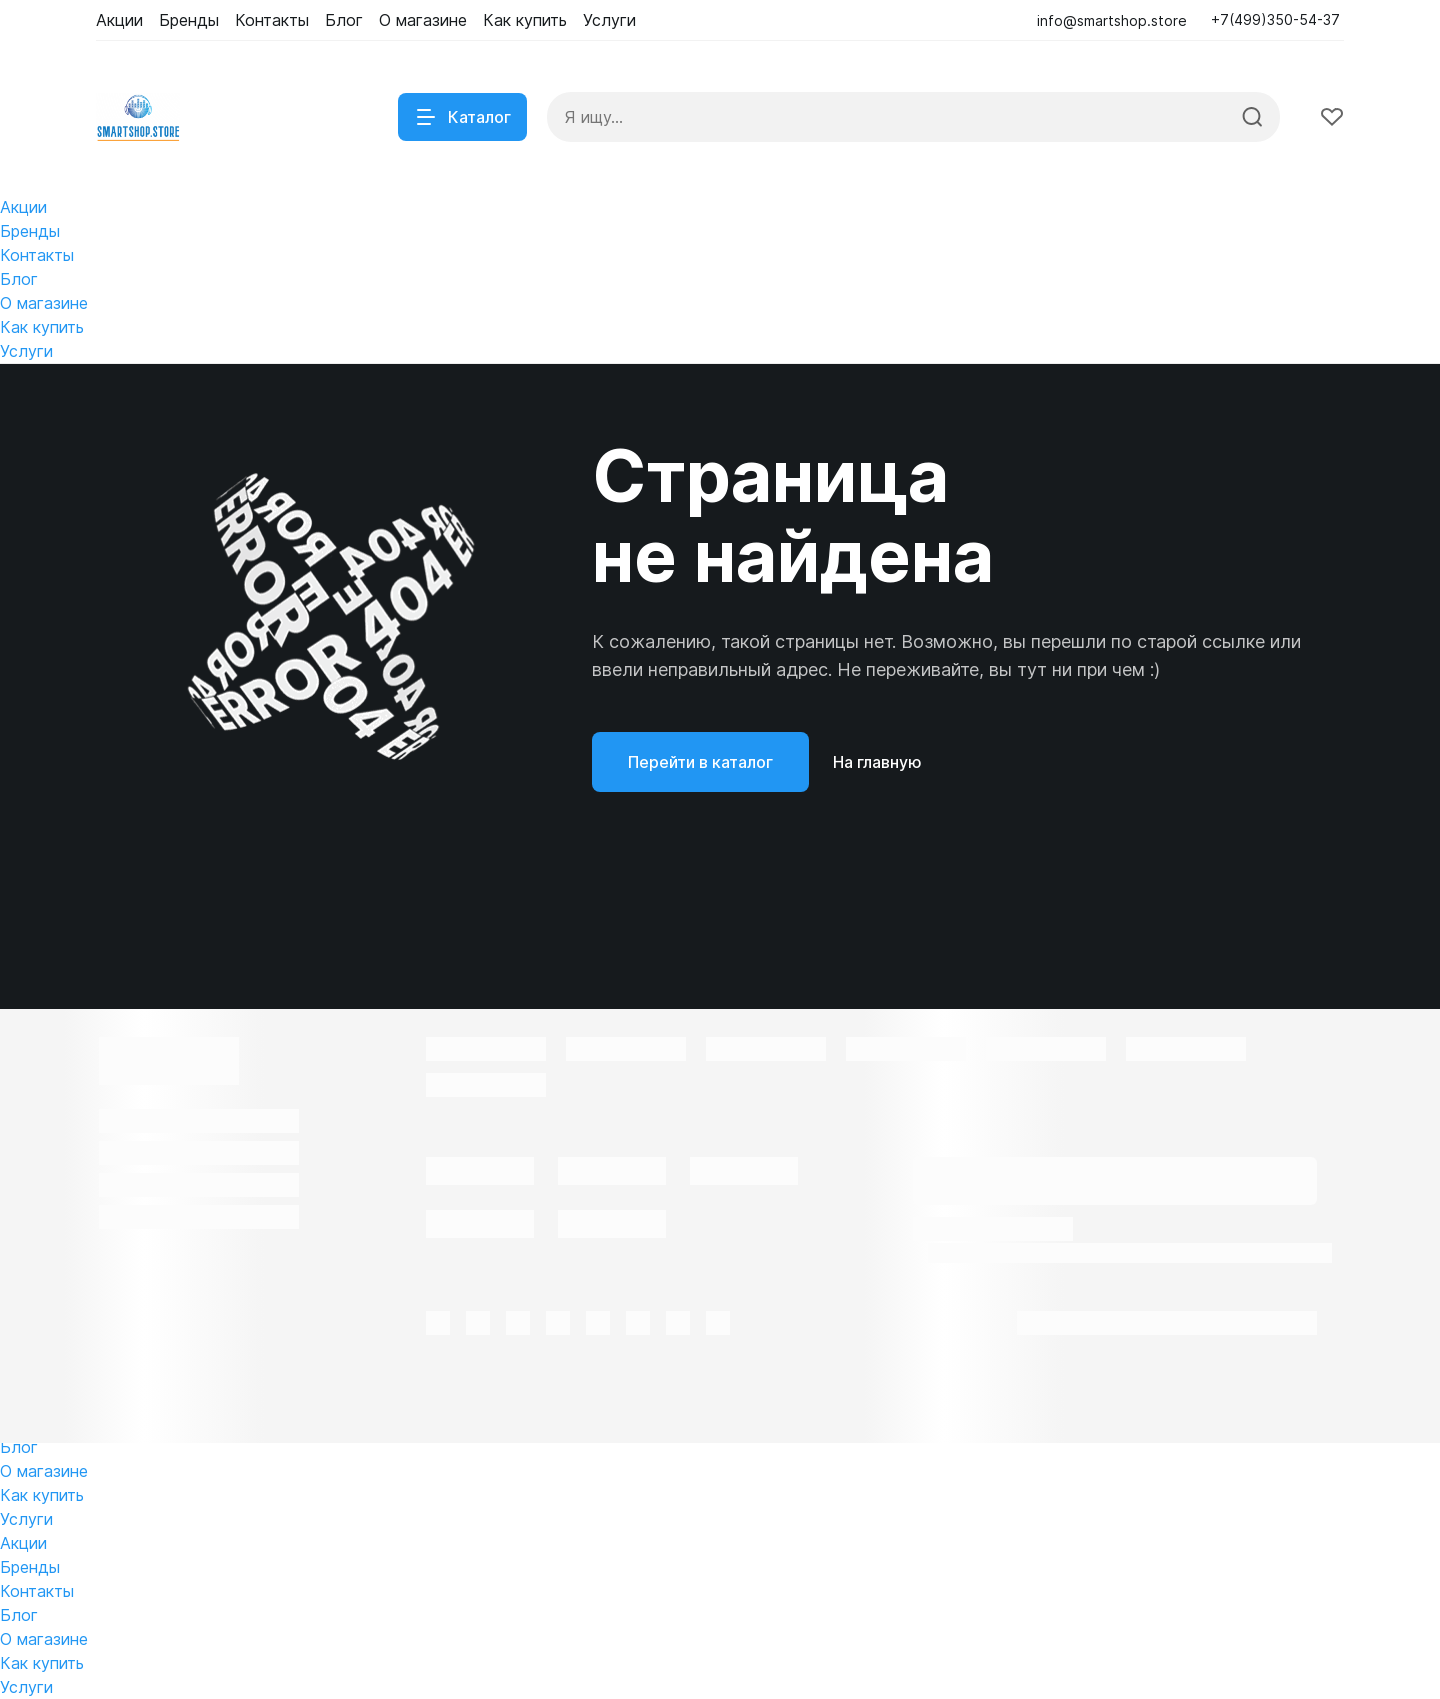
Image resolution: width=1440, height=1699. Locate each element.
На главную (877, 762)
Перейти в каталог (700, 762)
